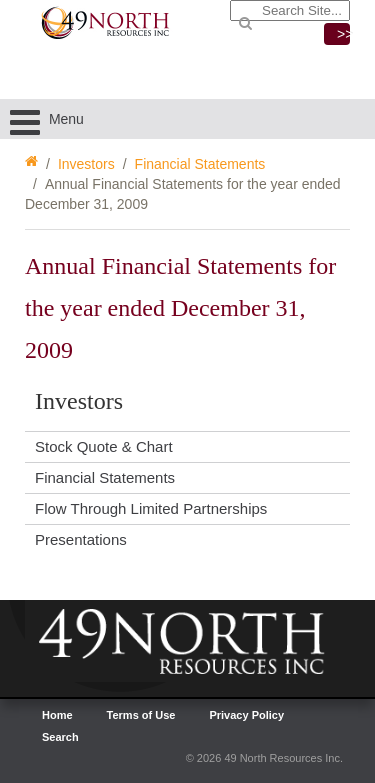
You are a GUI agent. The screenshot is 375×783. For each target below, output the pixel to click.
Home (57, 715)
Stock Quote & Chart (104, 446)
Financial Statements (200, 164)
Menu (47, 119)
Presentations (81, 539)
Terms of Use (141, 715)
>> (343, 34)
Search (60, 737)
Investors (86, 164)
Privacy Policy (246, 715)
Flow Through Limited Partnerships (151, 508)
